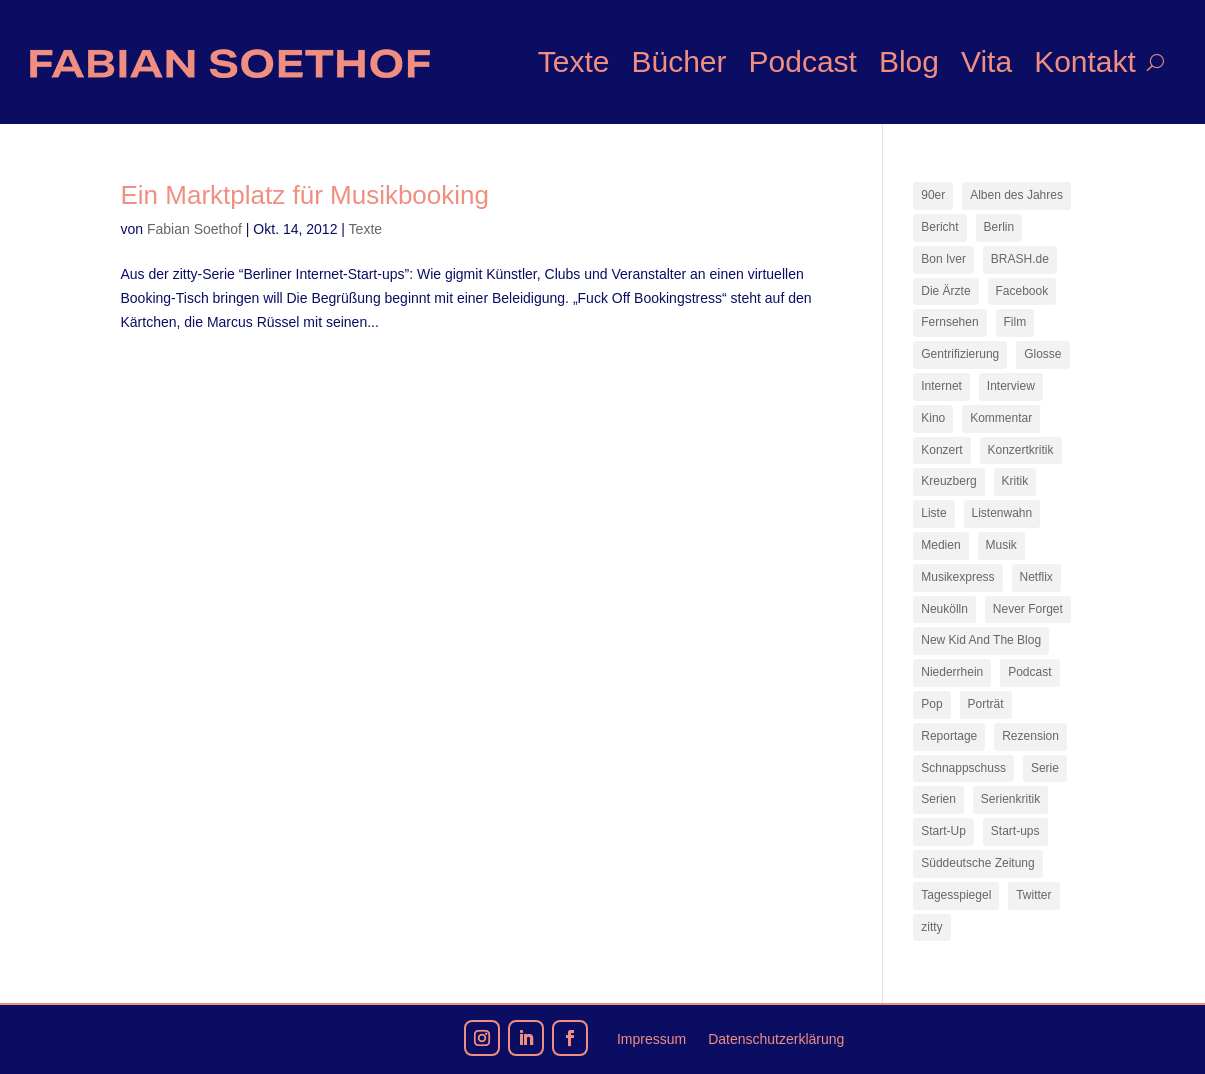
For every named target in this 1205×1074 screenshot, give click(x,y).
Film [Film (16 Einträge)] (1015, 322)
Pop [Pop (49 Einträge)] (931, 704)
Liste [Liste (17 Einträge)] (933, 513)
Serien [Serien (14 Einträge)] (938, 799)
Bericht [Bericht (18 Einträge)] (939, 227)
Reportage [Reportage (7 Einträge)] (949, 736)
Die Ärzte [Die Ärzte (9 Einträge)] (945, 291)
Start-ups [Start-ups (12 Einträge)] (1015, 831)
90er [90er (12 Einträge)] (933, 195)
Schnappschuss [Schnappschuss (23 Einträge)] (963, 768)
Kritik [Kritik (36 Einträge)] (1015, 481)
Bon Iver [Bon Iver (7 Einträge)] (943, 259)
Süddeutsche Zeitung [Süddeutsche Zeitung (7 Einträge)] (977, 863)
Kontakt (1085, 61)
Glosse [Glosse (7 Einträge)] (1042, 354)
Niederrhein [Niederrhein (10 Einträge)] (952, 672)
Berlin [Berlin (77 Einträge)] (999, 227)
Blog (909, 61)
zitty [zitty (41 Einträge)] (931, 927)
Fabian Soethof (194, 229)
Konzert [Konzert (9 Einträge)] (941, 450)
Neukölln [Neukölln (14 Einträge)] (944, 609)
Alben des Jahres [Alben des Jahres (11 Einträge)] (1016, 195)
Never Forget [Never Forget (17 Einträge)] (1028, 609)
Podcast (803, 61)
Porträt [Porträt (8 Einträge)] (986, 704)
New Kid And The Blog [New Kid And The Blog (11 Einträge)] (981, 640)
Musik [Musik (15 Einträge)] (1001, 545)
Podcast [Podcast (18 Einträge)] (1029, 672)
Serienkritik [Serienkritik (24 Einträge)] (1010, 799)
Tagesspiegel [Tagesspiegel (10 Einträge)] (956, 895)
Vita (986, 61)
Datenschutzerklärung (776, 1039)
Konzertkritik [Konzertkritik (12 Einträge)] (1021, 450)
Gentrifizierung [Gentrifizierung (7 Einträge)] (960, 354)
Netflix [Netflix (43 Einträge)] (1036, 577)
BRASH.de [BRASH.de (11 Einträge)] (1020, 259)
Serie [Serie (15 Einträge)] (1045, 768)
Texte (574, 61)
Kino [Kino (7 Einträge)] (933, 418)
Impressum (651, 1039)
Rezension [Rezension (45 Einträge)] (1030, 736)
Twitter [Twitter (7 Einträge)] (1033, 895)
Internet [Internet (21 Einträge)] (941, 386)
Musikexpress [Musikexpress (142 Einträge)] (957, 577)
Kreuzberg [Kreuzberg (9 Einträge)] (948, 481)
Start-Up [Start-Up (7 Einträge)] (943, 831)
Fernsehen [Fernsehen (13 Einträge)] (949, 322)
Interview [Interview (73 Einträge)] (1011, 386)
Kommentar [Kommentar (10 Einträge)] (1001, 418)
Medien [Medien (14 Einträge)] (940, 545)
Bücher (678, 61)
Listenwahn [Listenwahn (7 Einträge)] (1002, 513)
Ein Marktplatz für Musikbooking (305, 195)
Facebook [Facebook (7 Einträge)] (1022, 291)
